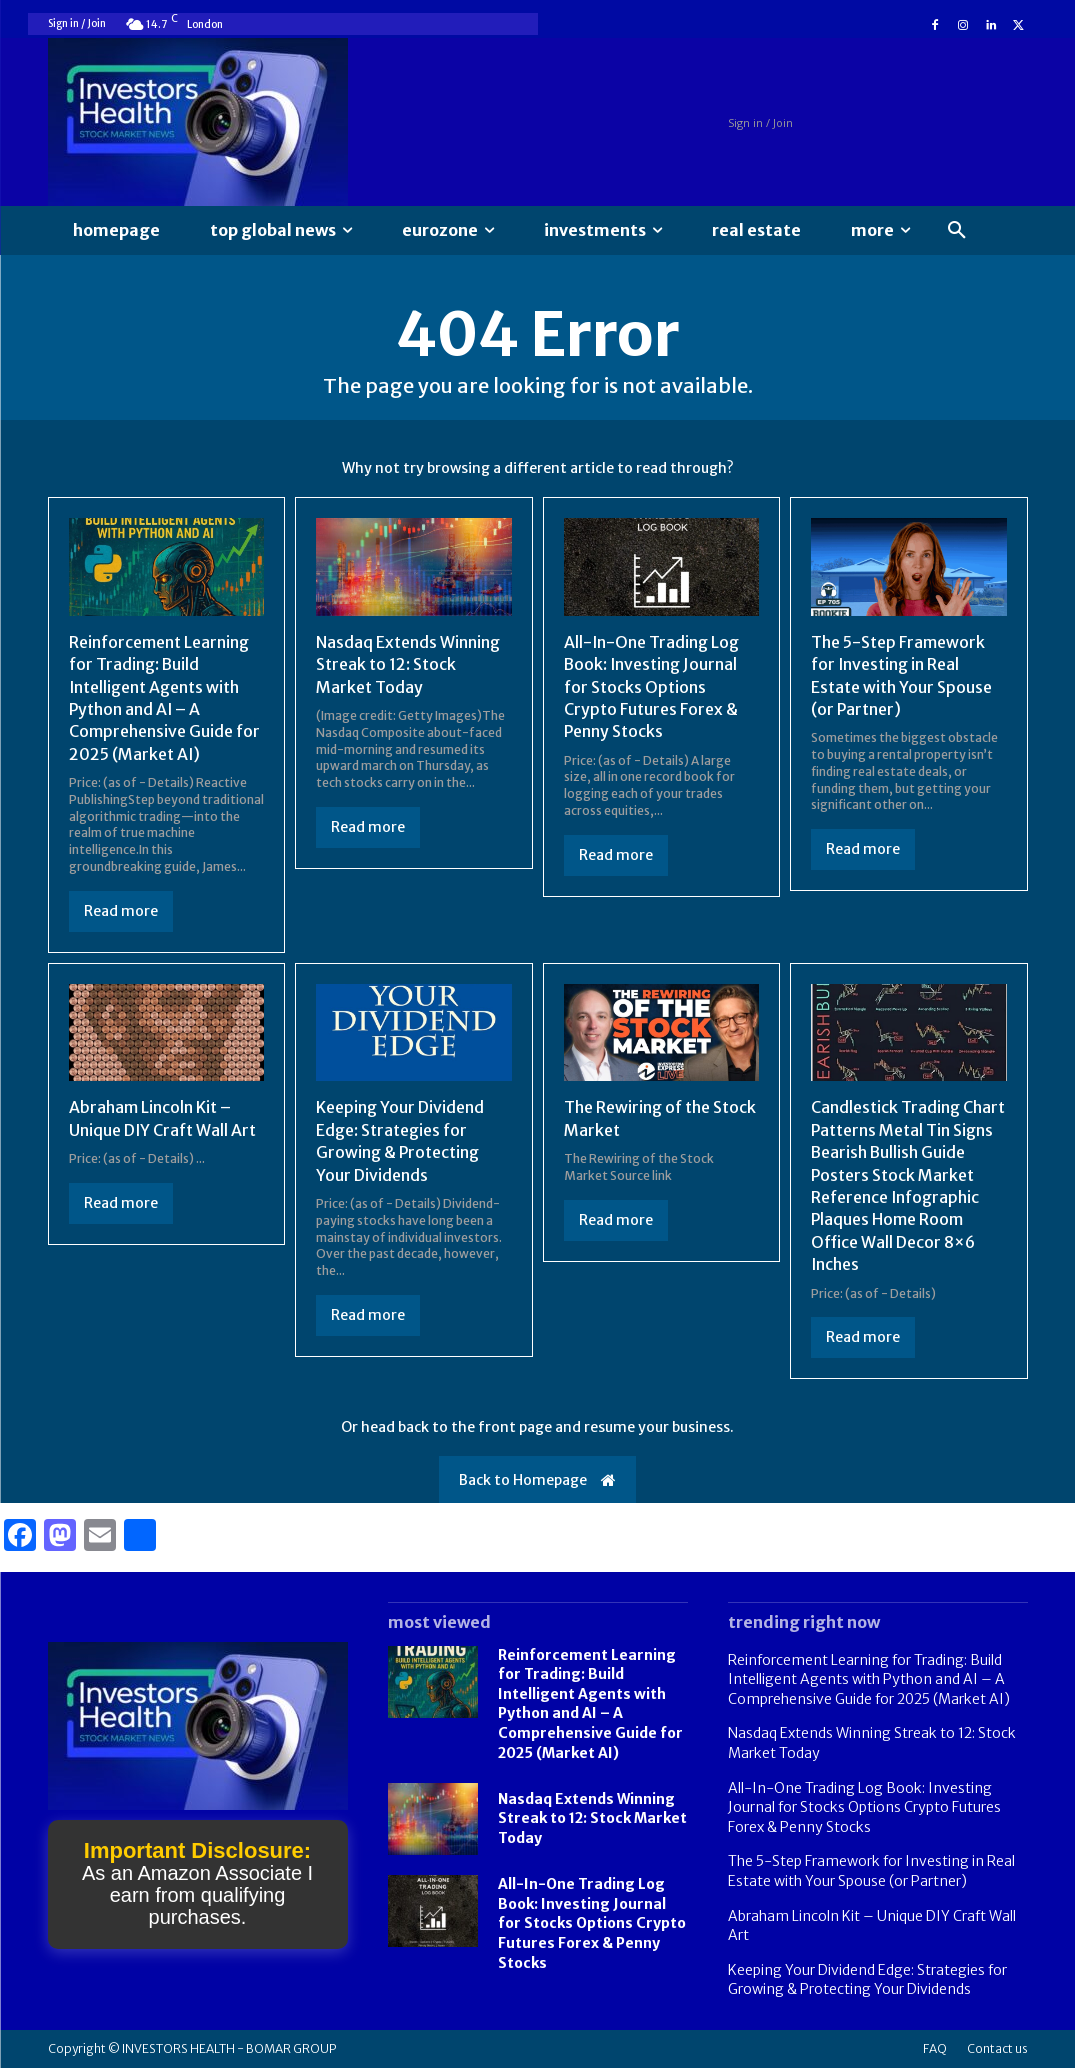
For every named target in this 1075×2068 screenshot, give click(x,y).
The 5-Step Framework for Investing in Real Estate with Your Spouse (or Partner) (871, 1871)
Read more (121, 911)
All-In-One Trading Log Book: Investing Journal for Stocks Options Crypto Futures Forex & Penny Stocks (652, 687)
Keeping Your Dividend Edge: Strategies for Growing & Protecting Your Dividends (867, 1980)
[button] (957, 231)
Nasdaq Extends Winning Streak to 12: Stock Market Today (408, 664)
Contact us (997, 2048)
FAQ (935, 2048)
